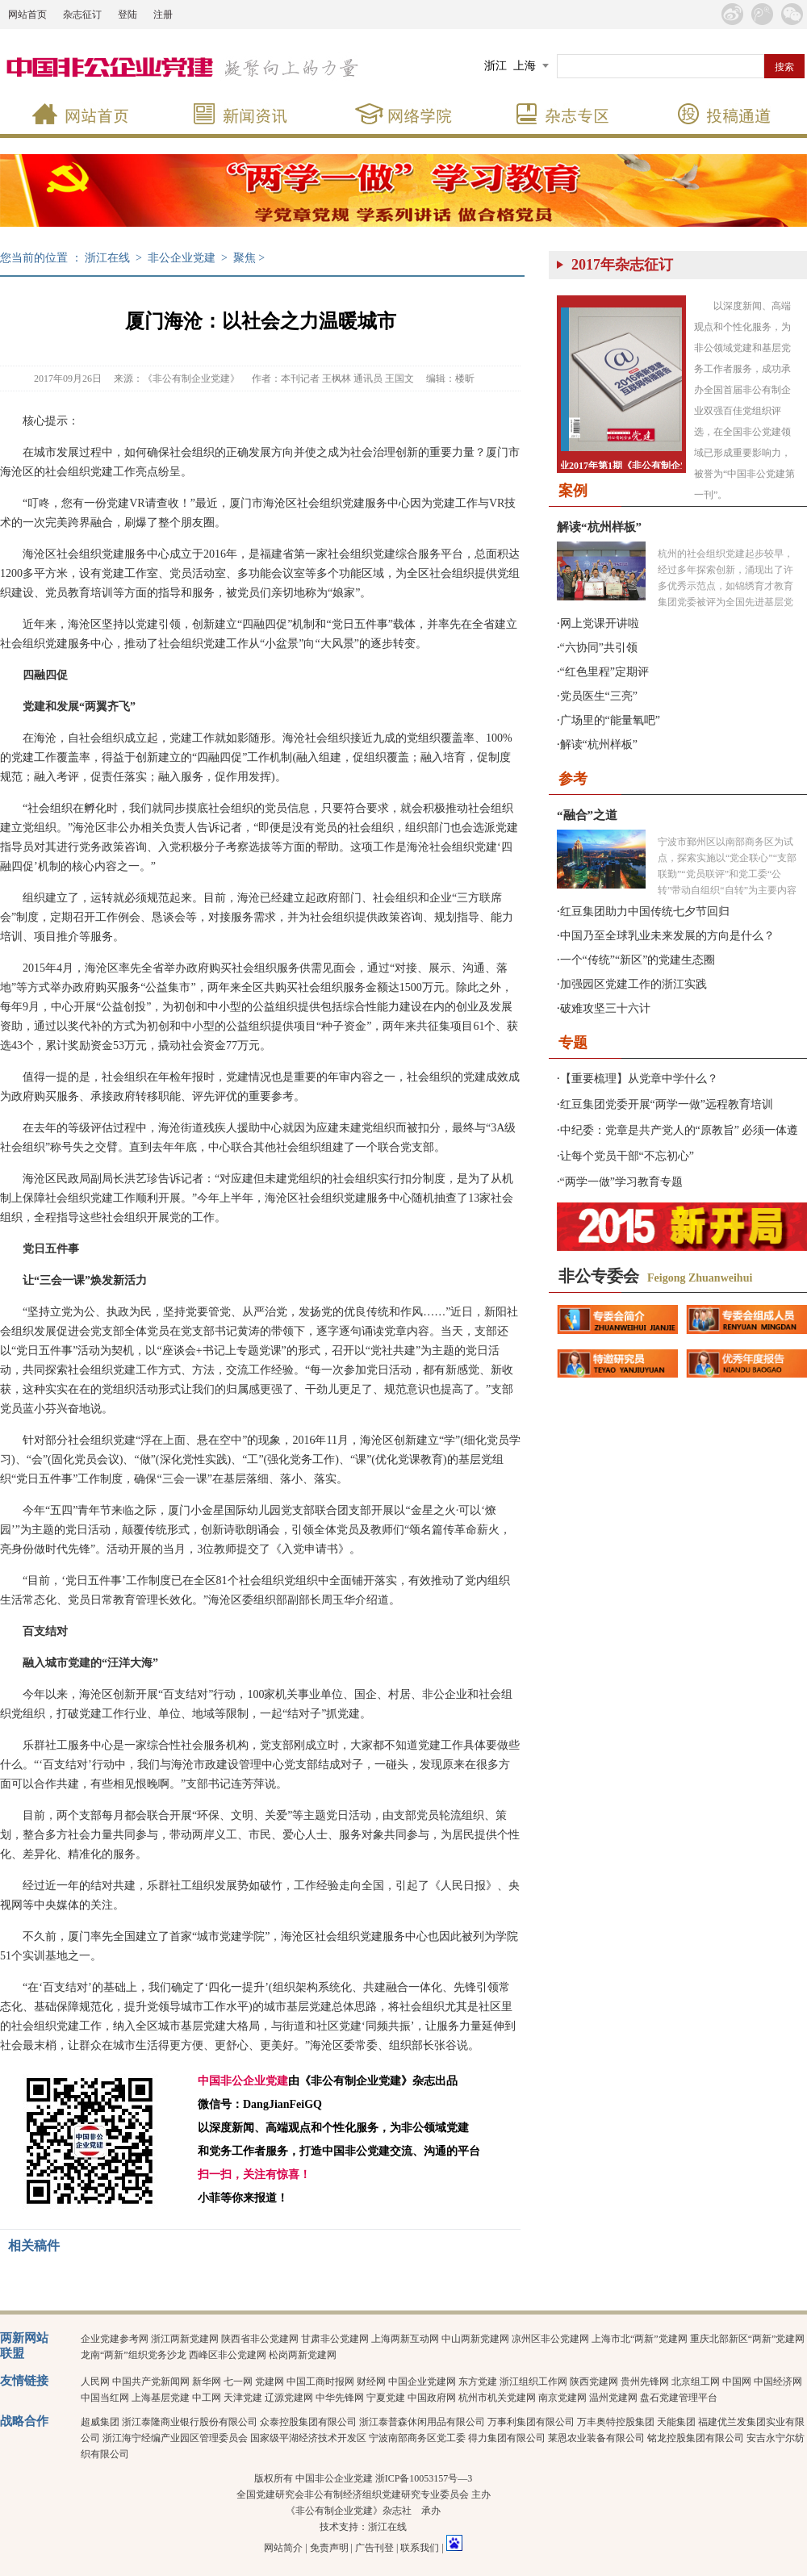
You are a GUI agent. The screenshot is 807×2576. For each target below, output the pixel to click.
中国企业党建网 (422, 2381)
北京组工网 (695, 2381)
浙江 (495, 66)
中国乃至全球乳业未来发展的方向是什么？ (667, 936)
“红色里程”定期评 (604, 672)
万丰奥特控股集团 (615, 2422)
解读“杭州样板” (599, 527)
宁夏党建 (385, 2397)
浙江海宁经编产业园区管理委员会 (175, 2438)
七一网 (238, 2381)
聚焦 (244, 258)
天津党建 (243, 2397)
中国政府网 (432, 2397)
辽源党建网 (289, 2397)
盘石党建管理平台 (678, 2397)
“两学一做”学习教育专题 (621, 1182)
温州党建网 (613, 2397)
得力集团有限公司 (507, 2438)
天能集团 (676, 2422)
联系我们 (419, 2547)
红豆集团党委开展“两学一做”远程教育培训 (666, 1104)
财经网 (371, 2381)
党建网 (269, 2381)
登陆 (127, 14)
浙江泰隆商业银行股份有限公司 (189, 2422)
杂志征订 (82, 14)
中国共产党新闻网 (151, 2381)
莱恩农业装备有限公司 (596, 2438)
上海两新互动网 (405, 2338)
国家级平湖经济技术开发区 (308, 2438)
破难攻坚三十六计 (605, 1008)
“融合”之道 (587, 815)
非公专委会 (598, 1276)
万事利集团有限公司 (531, 2422)
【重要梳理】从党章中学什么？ (639, 1079)
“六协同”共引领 (599, 648)
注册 (163, 14)
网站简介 (283, 2547)
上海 (524, 66)
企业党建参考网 (114, 2338)
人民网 (95, 2381)
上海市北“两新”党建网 (640, 2338)
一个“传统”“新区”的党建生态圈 (638, 960)
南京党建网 (562, 2397)
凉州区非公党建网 (550, 2338)
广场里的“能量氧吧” (610, 720)
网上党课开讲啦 (599, 623)
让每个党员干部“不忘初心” (627, 1156)
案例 (572, 491)
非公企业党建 (181, 258)
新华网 (206, 2381)
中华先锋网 (340, 2397)
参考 (572, 779)
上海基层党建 (161, 2397)
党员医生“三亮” (599, 696)
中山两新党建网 (475, 2338)
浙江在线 (107, 258)
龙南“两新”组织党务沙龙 (133, 2355)
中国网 (736, 2381)
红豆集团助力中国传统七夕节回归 (645, 911)
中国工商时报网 (320, 2381)
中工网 (206, 2397)
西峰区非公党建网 (227, 2355)
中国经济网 (778, 2381)
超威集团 (100, 2422)
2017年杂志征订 (622, 265)
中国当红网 (105, 2397)
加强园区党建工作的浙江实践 (633, 984)
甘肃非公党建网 (335, 2338)
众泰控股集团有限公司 (308, 2422)
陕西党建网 (594, 2381)
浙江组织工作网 (533, 2381)
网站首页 (27, 14)
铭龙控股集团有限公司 (695, 2438)
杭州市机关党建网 (497, 2397)
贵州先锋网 (645, 2381)
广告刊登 (374, 2547)
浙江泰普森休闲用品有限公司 (422, 2422)
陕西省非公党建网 (260, 2338)
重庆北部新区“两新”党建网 (747, 2338)
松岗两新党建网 (303, 2355)
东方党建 (477, 2381)
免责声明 (329, 2547)
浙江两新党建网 (185, 2338)
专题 (572, 1043)
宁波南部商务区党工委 (417, 2438)
